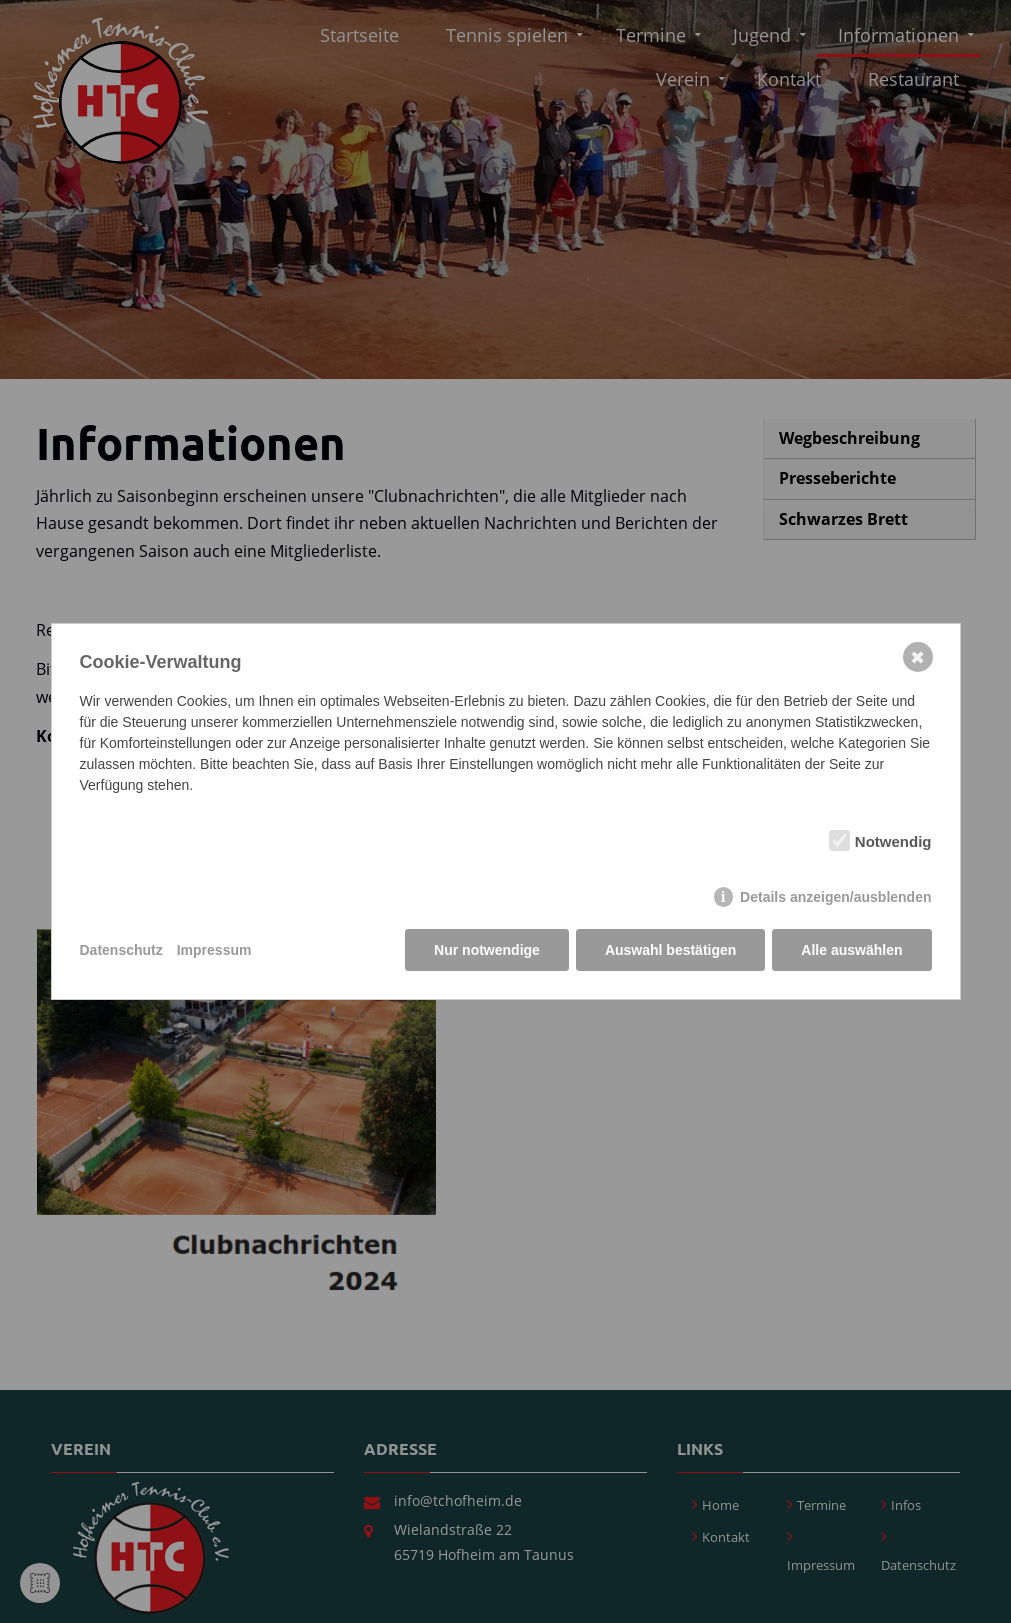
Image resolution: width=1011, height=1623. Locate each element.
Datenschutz (121, 950)
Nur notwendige (487, 950)
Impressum (214, 950)
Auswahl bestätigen (670, 950)
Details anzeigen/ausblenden (835, 897)
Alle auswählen (851, 950)
